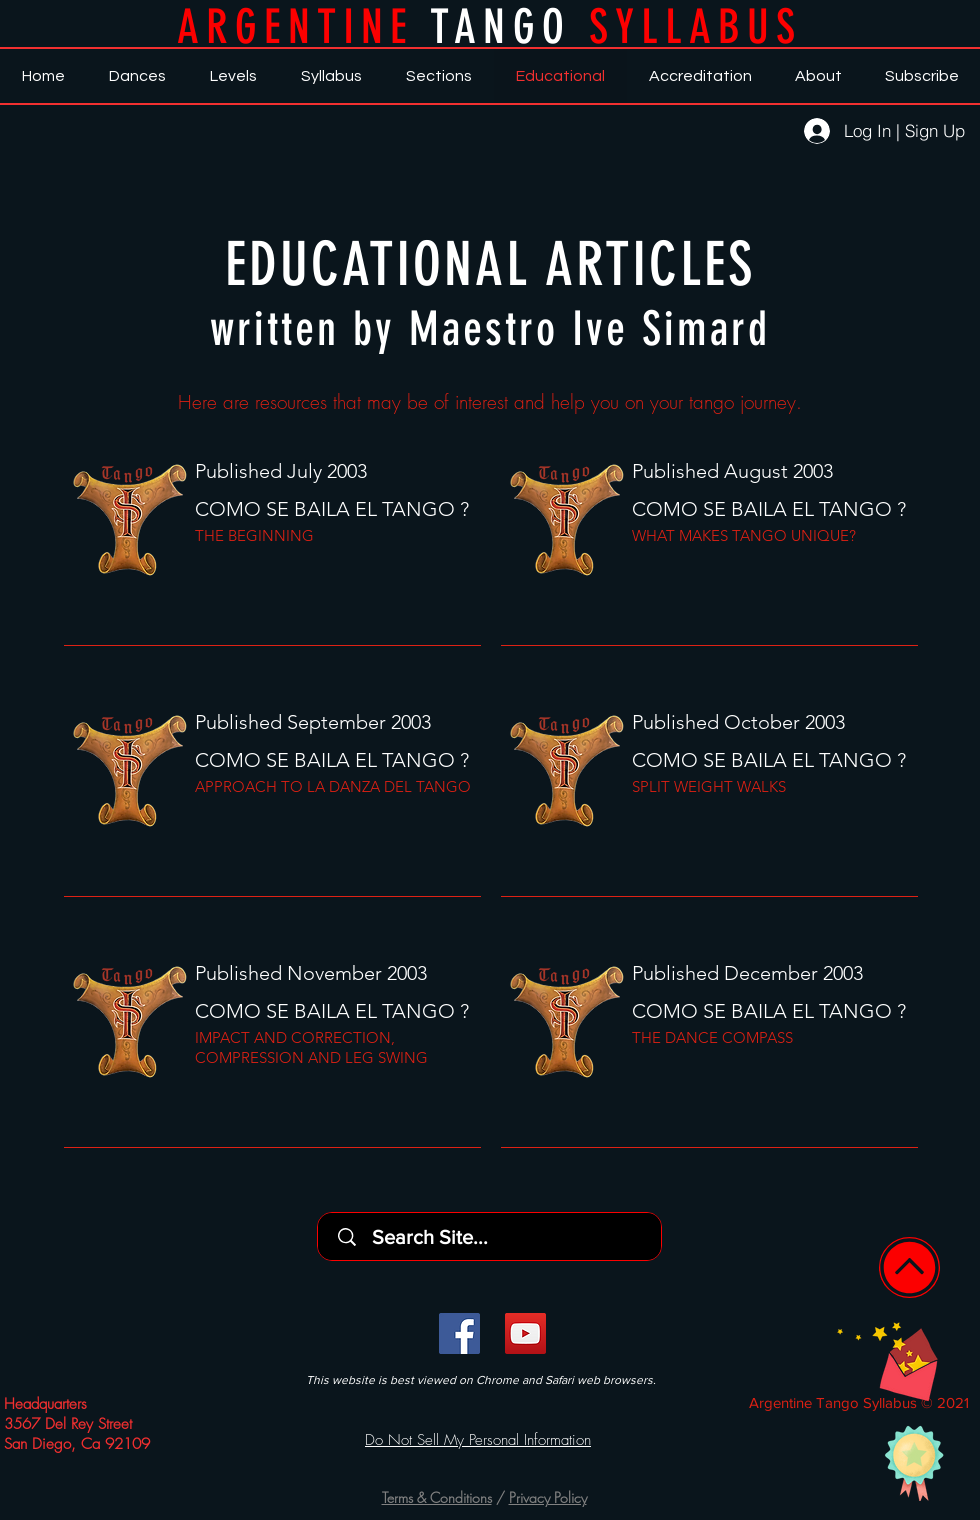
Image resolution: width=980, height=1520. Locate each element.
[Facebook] (459, 1333)
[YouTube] (525, 1333)
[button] (887, 1361)
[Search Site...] (495, 1236)
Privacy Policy (548, 1497)
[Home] (909, 1267)
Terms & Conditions (437, 1497)
